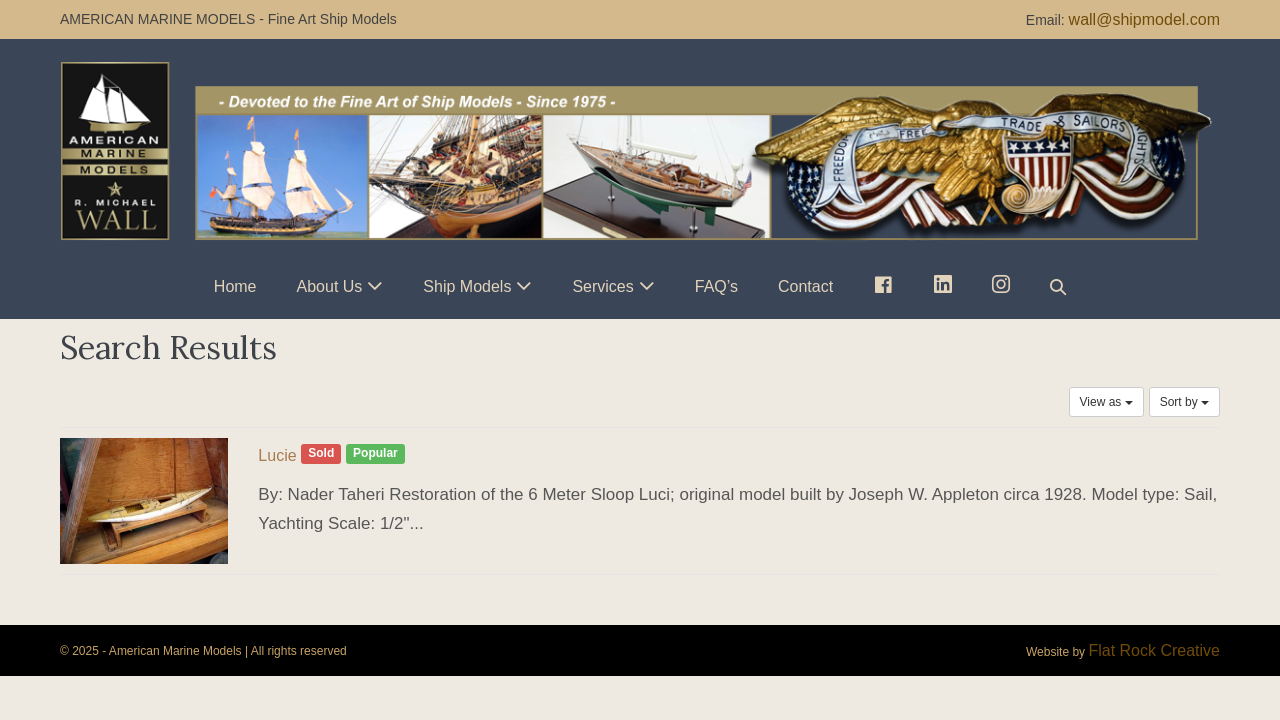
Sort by (1184, 402)
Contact (805, 286)
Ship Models (467, 286)
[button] (1058, 286)
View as (1106, 402)
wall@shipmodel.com (1144, 19)
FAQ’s (716, 286)
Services (602, 286)
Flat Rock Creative (1154, 650)
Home (235, 286)
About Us (330, 286)
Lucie (277, 455)
